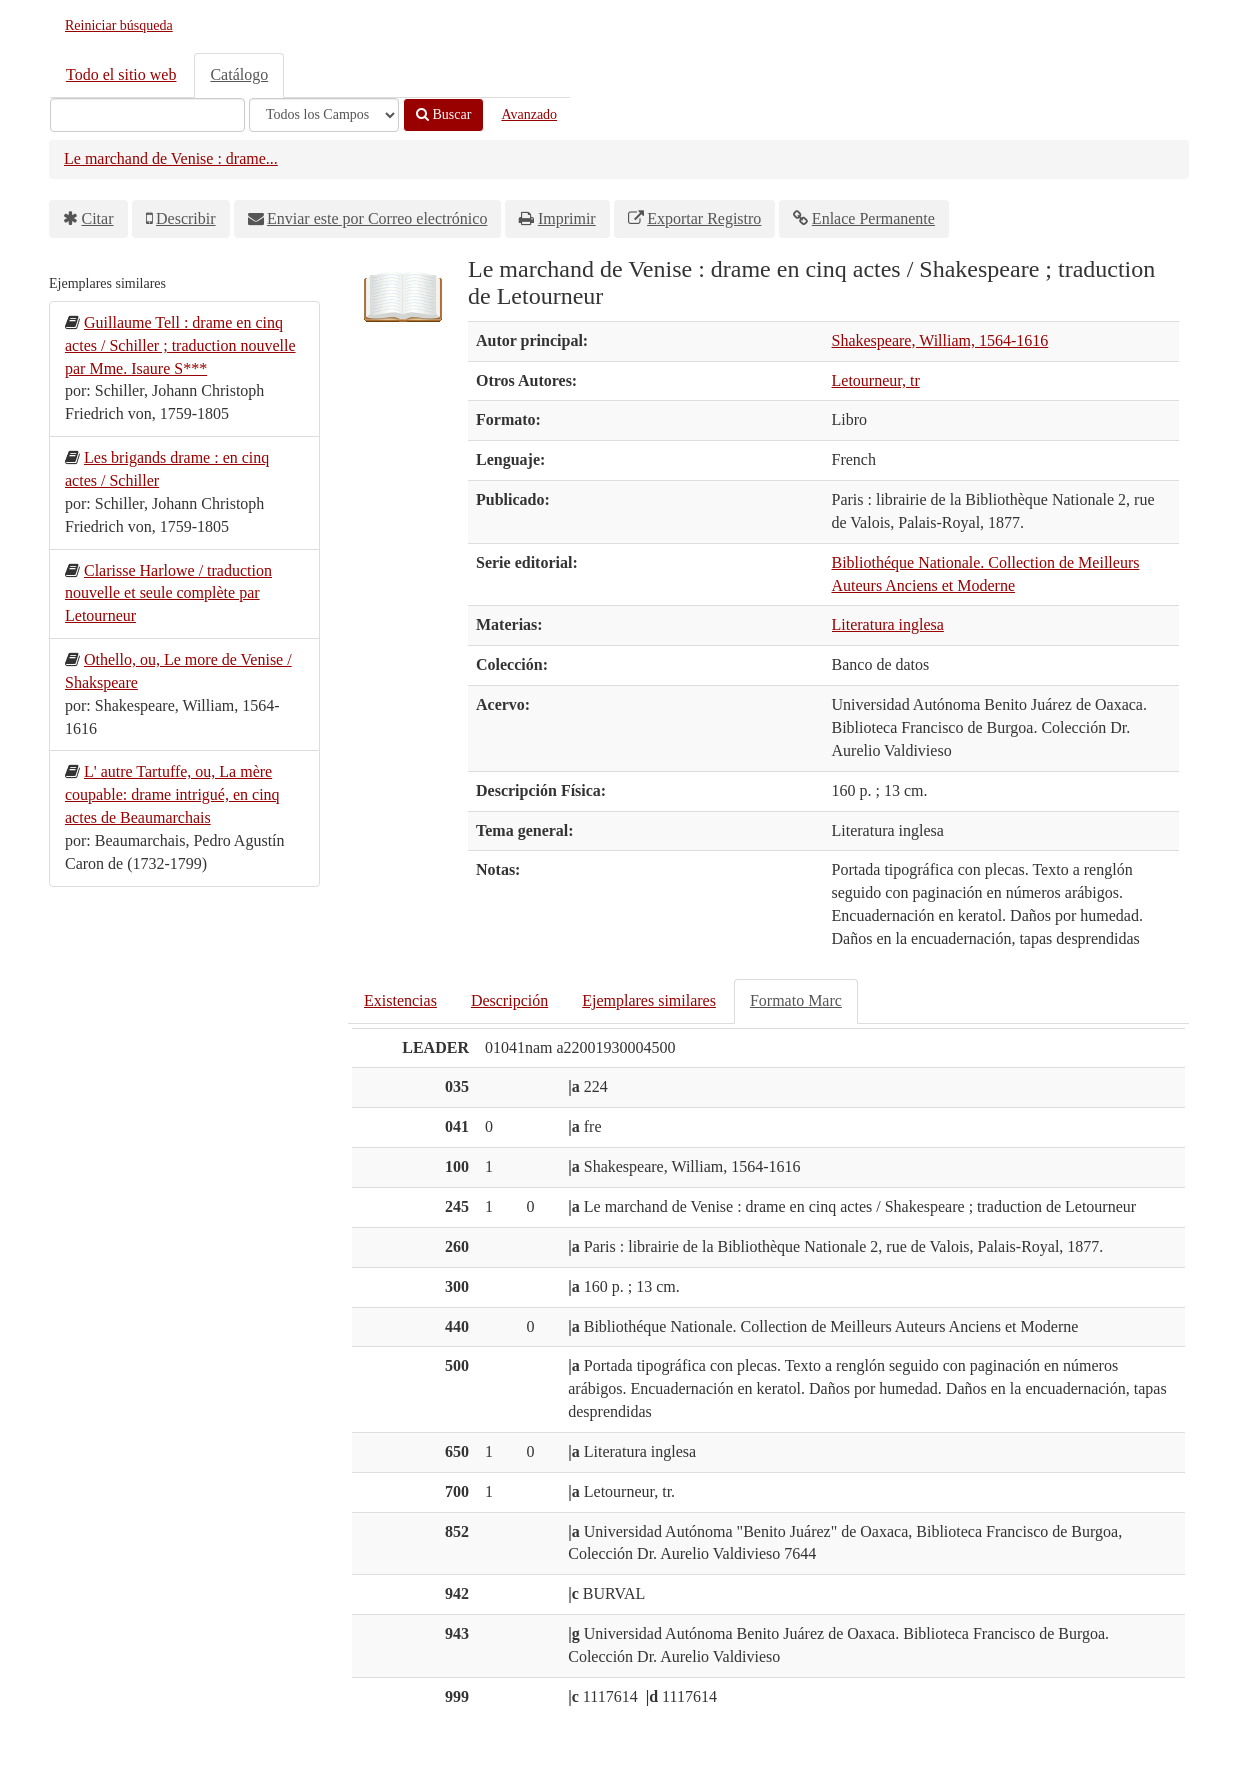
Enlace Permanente (873, 218)
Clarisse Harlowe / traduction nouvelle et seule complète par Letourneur (168, 593)
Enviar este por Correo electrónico (377, 218)
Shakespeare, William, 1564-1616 (940, 340)
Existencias (400, 1000)
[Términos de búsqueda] (147, 115)
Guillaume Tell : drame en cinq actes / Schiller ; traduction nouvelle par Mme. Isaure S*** (180, 345)
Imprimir (567, 218)
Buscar (443, 114)
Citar (98, 218)
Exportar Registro (704, 218)
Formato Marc (796, 1000)
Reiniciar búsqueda (119, 25)
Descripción (509, 1000)
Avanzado (529, 114)
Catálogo (239, 74)
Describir (186, 218)
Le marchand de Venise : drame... (171, 158)
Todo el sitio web (121, 74)
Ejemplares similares (649, 1000)
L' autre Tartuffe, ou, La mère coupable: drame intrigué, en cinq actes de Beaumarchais (172, 794)
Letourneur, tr (876, 380)
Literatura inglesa (888, 624)
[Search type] (324, 115)
